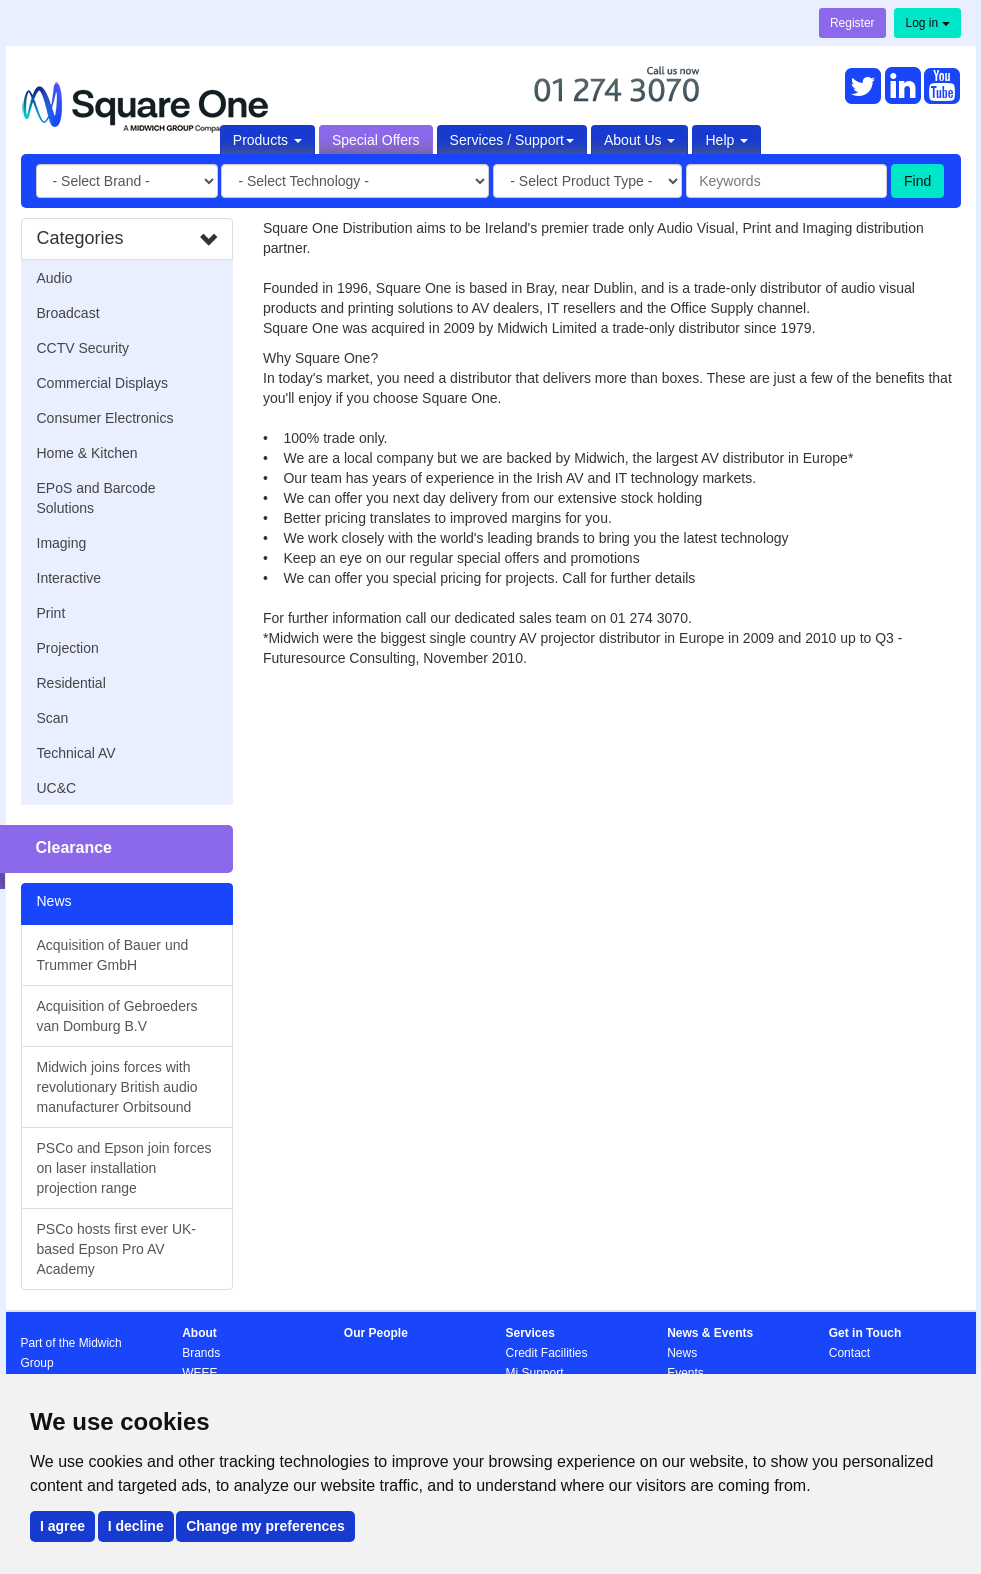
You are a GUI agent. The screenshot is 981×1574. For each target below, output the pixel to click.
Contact (849, 1353)
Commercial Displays (102, 383)
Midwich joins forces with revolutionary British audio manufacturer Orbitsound (117, 1087)
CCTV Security (83, 348)
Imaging (62, 543)
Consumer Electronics (105, 418)
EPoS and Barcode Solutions (96, 498)
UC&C (57, 788)
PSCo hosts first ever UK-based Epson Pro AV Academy (117, 1249)
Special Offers (376, 140)
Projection (68, 648)
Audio (55, 278)
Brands (201, 1353)
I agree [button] (62, 1526)
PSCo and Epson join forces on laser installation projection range (124, 1168)
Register (852, 23)
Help (726, 140)
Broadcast (68, 313)
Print (51, 613)
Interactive (69, 578)
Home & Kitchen (87, 453)
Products (267, 140)
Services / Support (512, 140)
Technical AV (76, 753)
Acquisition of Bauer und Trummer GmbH (113, 955)
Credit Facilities (546, 1353)
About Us (639, 140)
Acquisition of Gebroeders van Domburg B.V (117, 1016)
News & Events (710, 1333)
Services (529, 1333)
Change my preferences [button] (265, 1526)
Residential (71, 683)
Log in (927, 23)
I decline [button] (136, 1526)
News (682, 1353)
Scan (53, 718)
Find (917, 181)
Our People (376, 1333)
